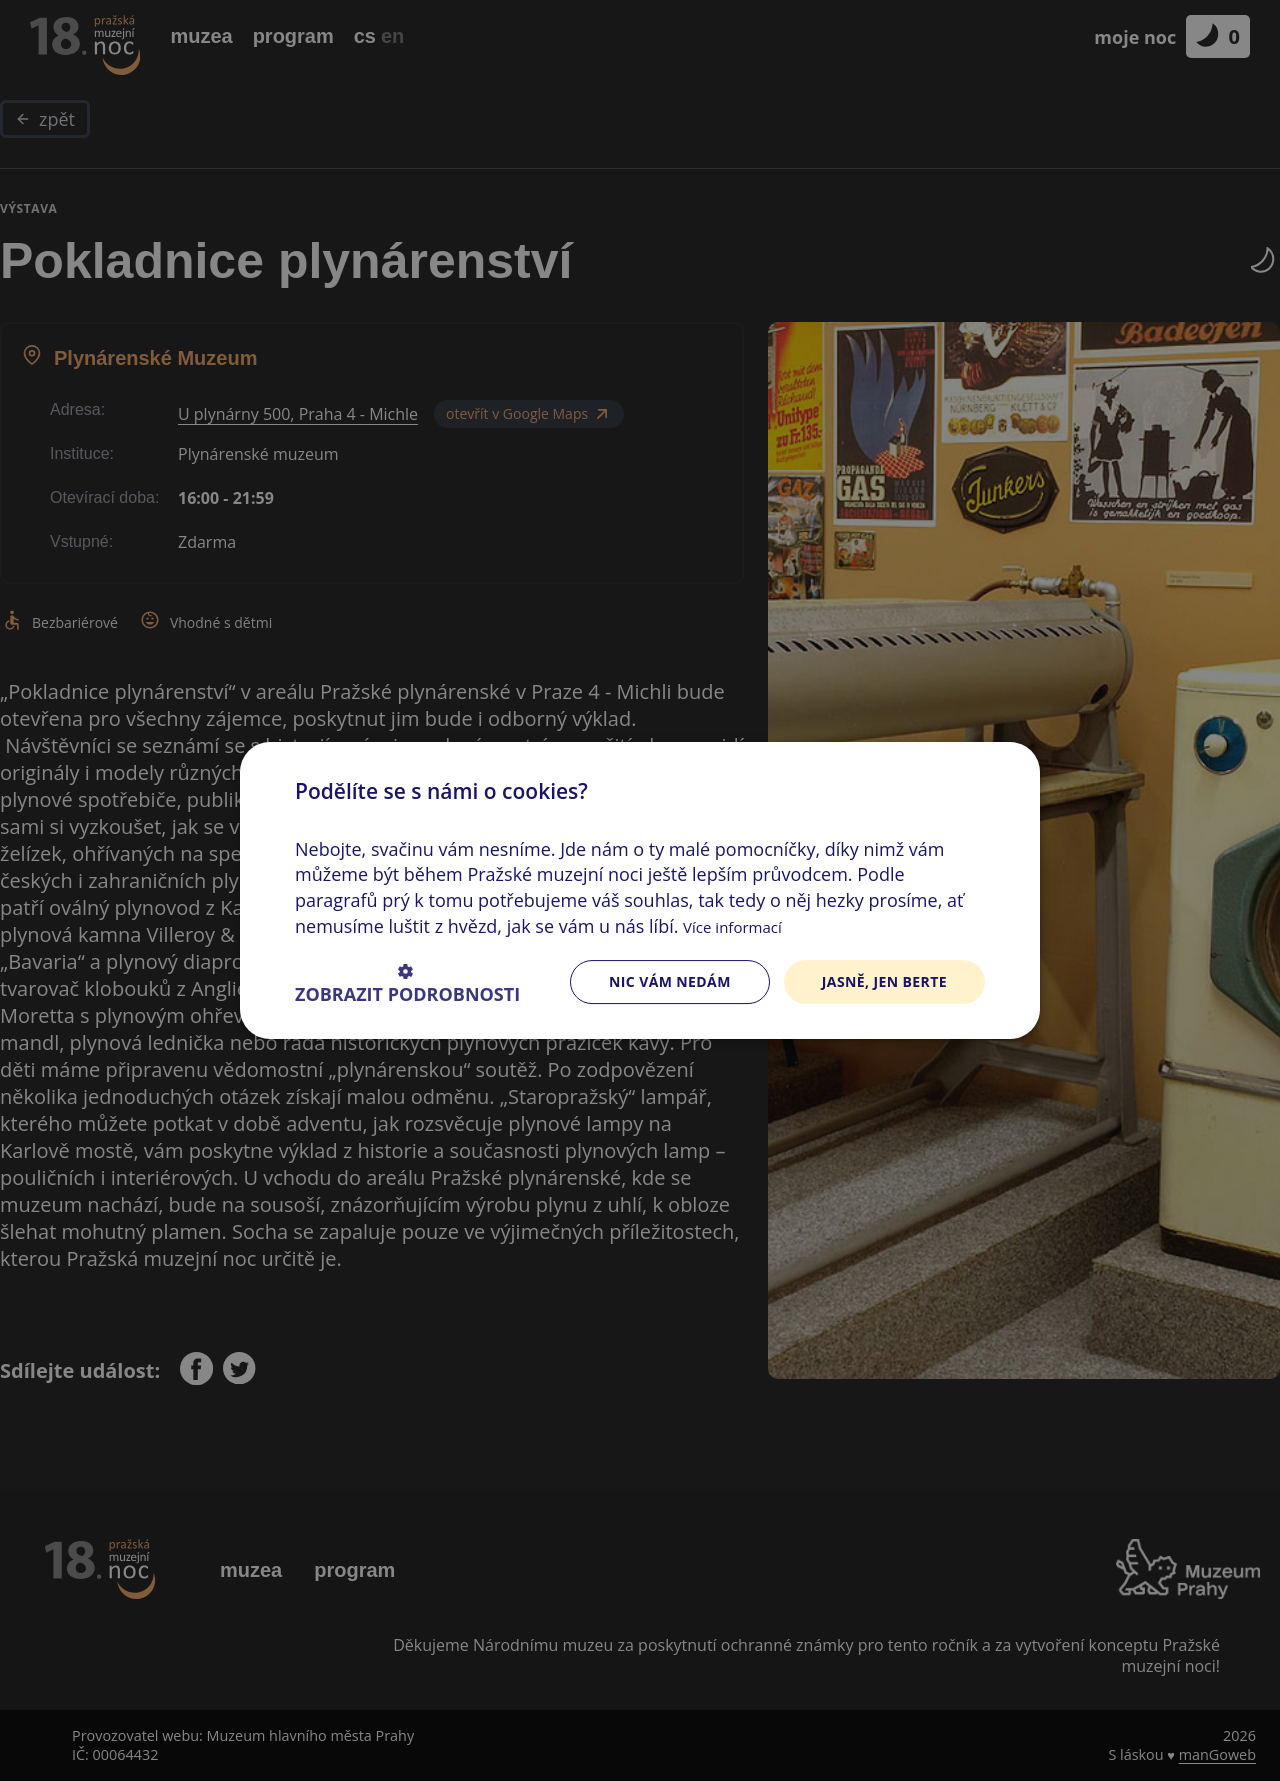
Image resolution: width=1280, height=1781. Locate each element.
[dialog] (640, 890)
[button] (407, 982)
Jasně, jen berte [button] (884, 981)
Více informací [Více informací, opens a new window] (732, 927)
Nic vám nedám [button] (670, 981)
